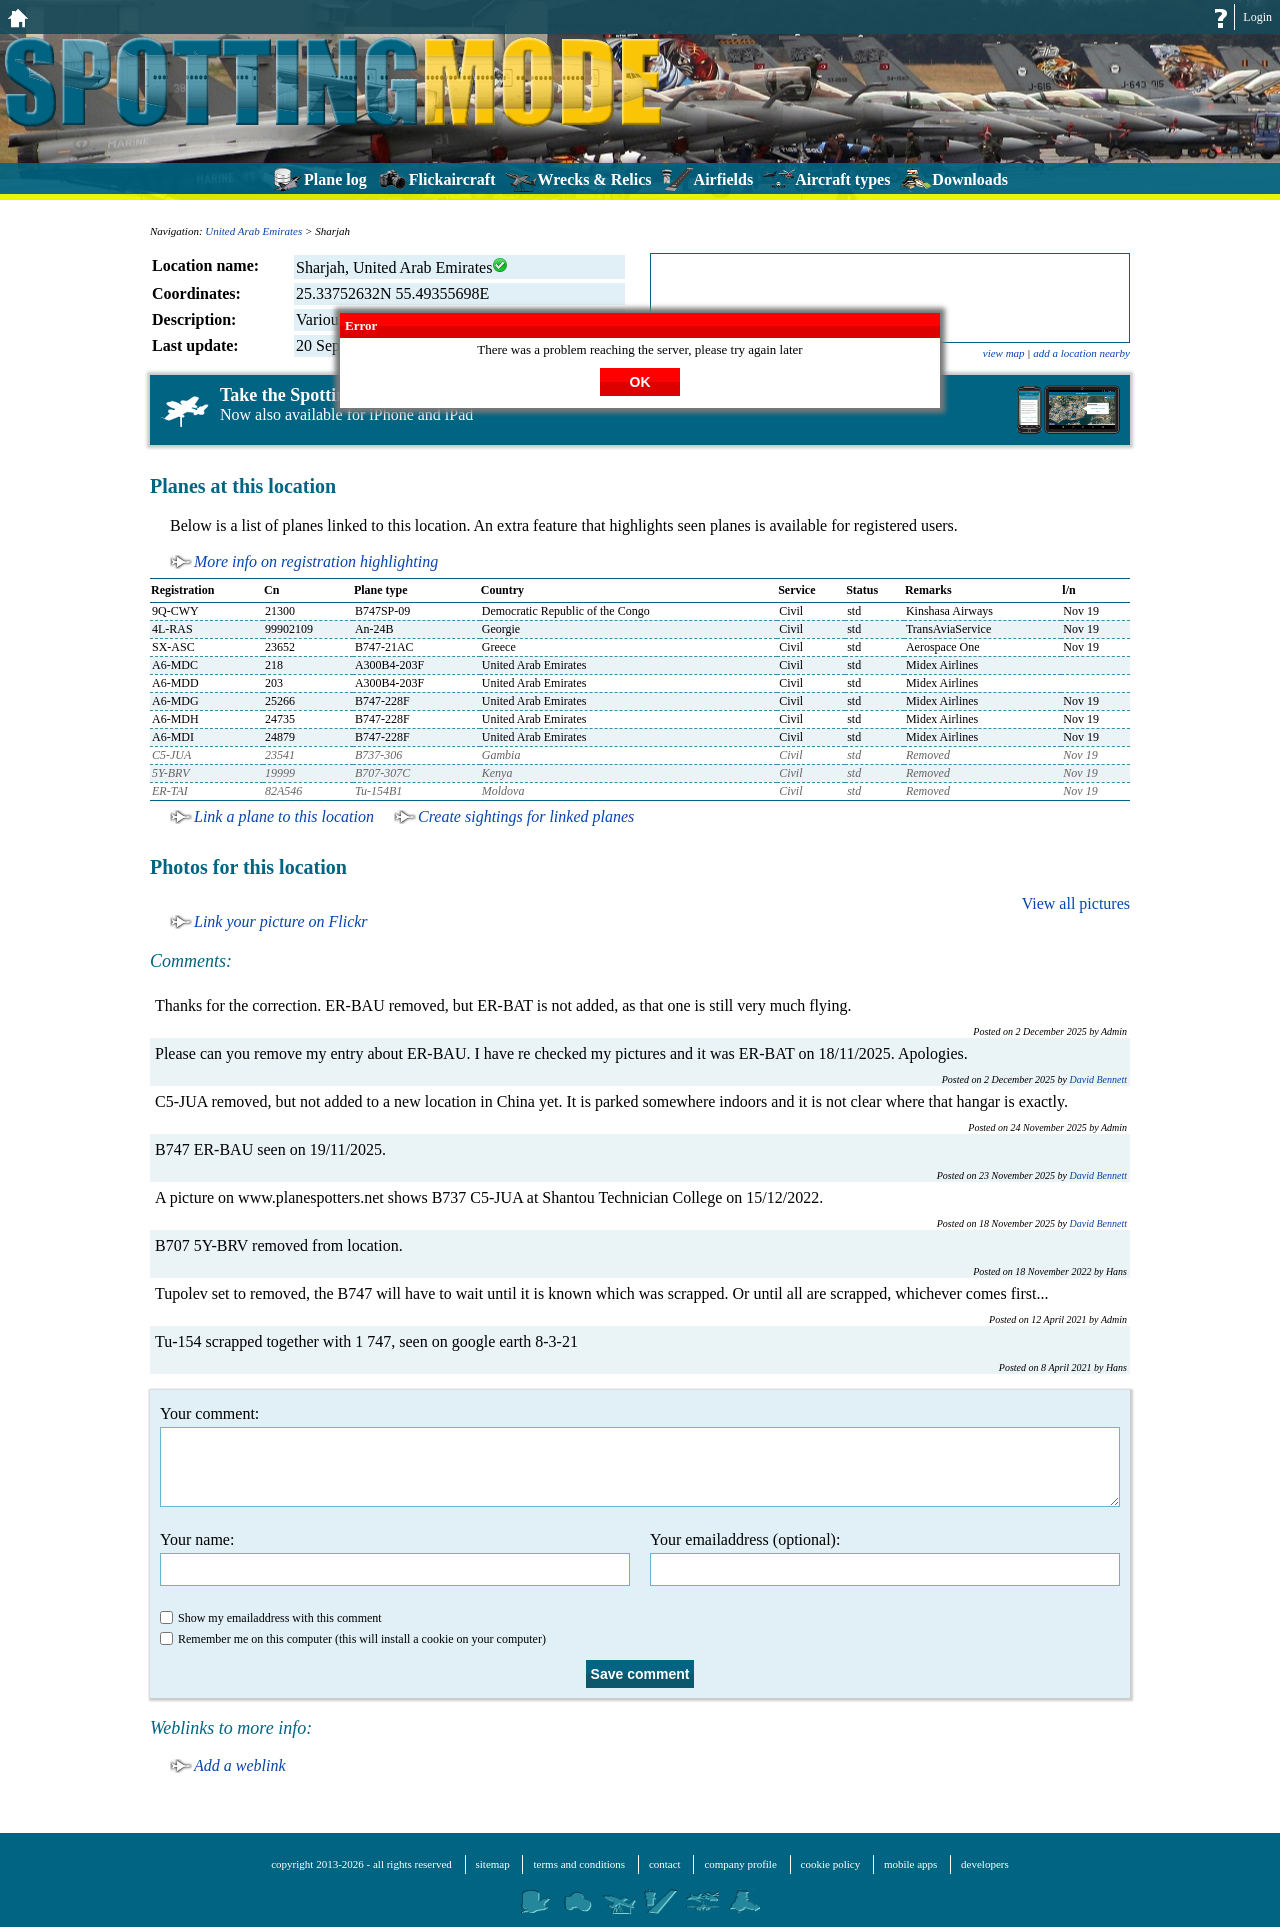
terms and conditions (579, 1864)
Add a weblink (240, 1765)
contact (665, 1864)
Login (1257, 17)
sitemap (493, 1864)
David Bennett (1098, 1079)
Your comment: (640, 1456)
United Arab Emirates (253, 231)
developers (985, 1864)
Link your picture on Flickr (281, 921)
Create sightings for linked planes (526, 816)
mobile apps (910, 1864)
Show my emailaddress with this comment (271, 1618)
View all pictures (1076, 903)
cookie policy (831, 1864)
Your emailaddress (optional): (885, 1558)
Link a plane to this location (284, 816)
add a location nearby (1081, 353)
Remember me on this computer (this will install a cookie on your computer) (353, 1639)
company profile (740, 1864)
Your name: (395, 1558)
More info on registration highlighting (316, 561)
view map (1004, 353)
